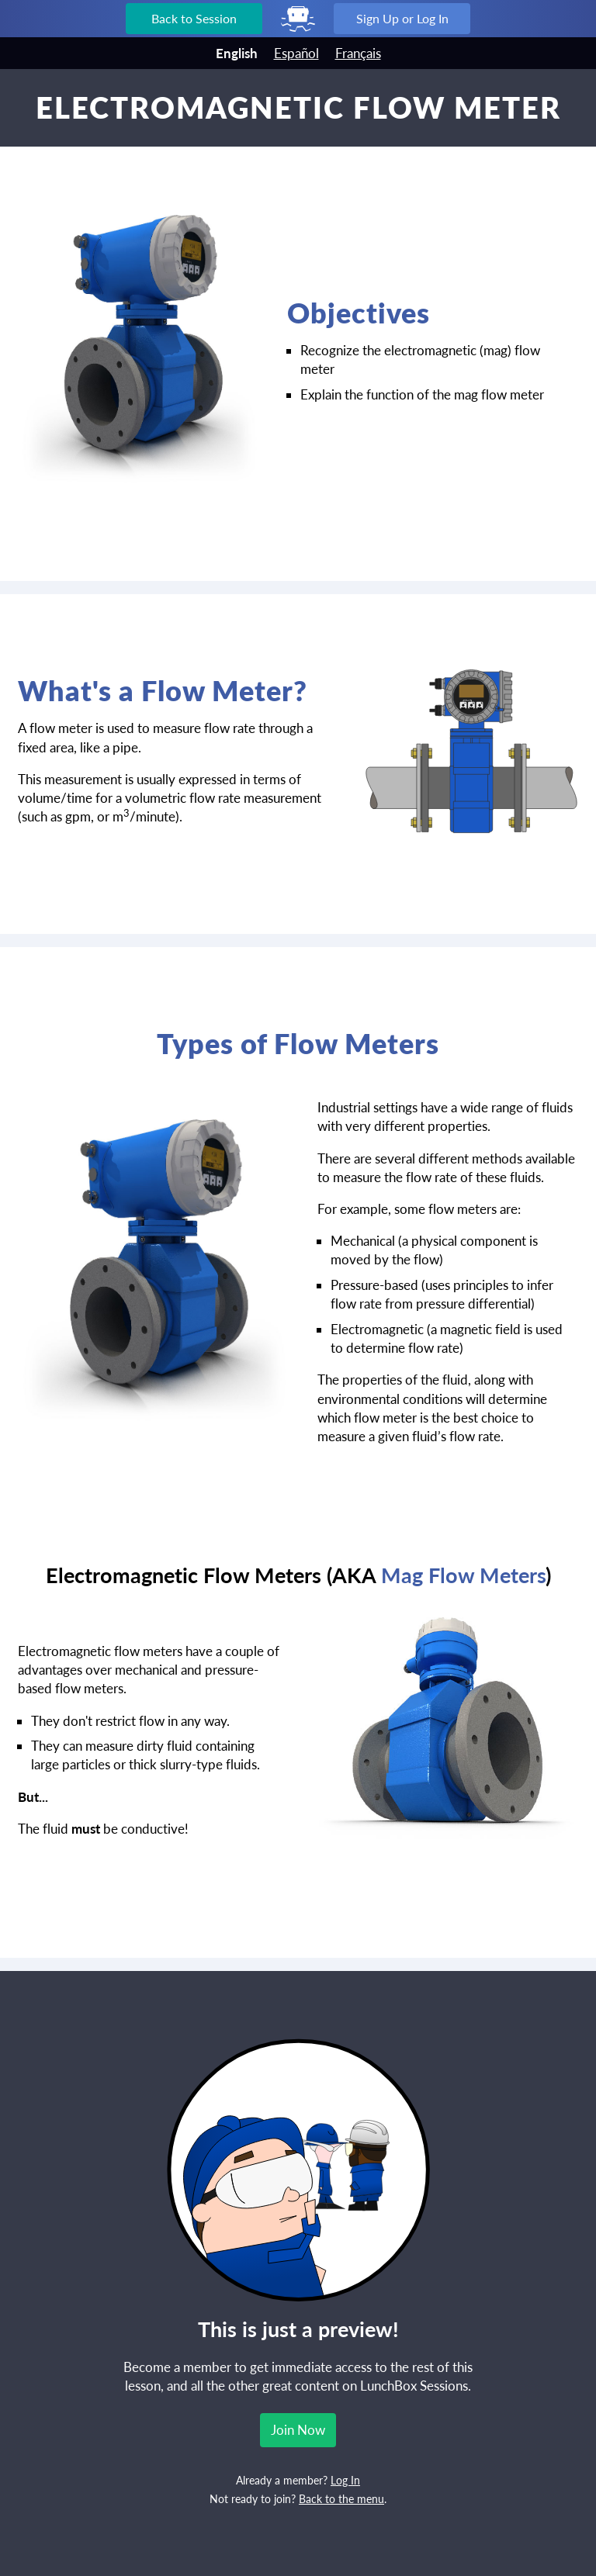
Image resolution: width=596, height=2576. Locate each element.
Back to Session (194, 18)
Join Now (298, 2430)
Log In (345, 2480)
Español (296, 53)
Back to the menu (341, 2499)
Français (358, 53)
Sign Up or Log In (402, 18)
